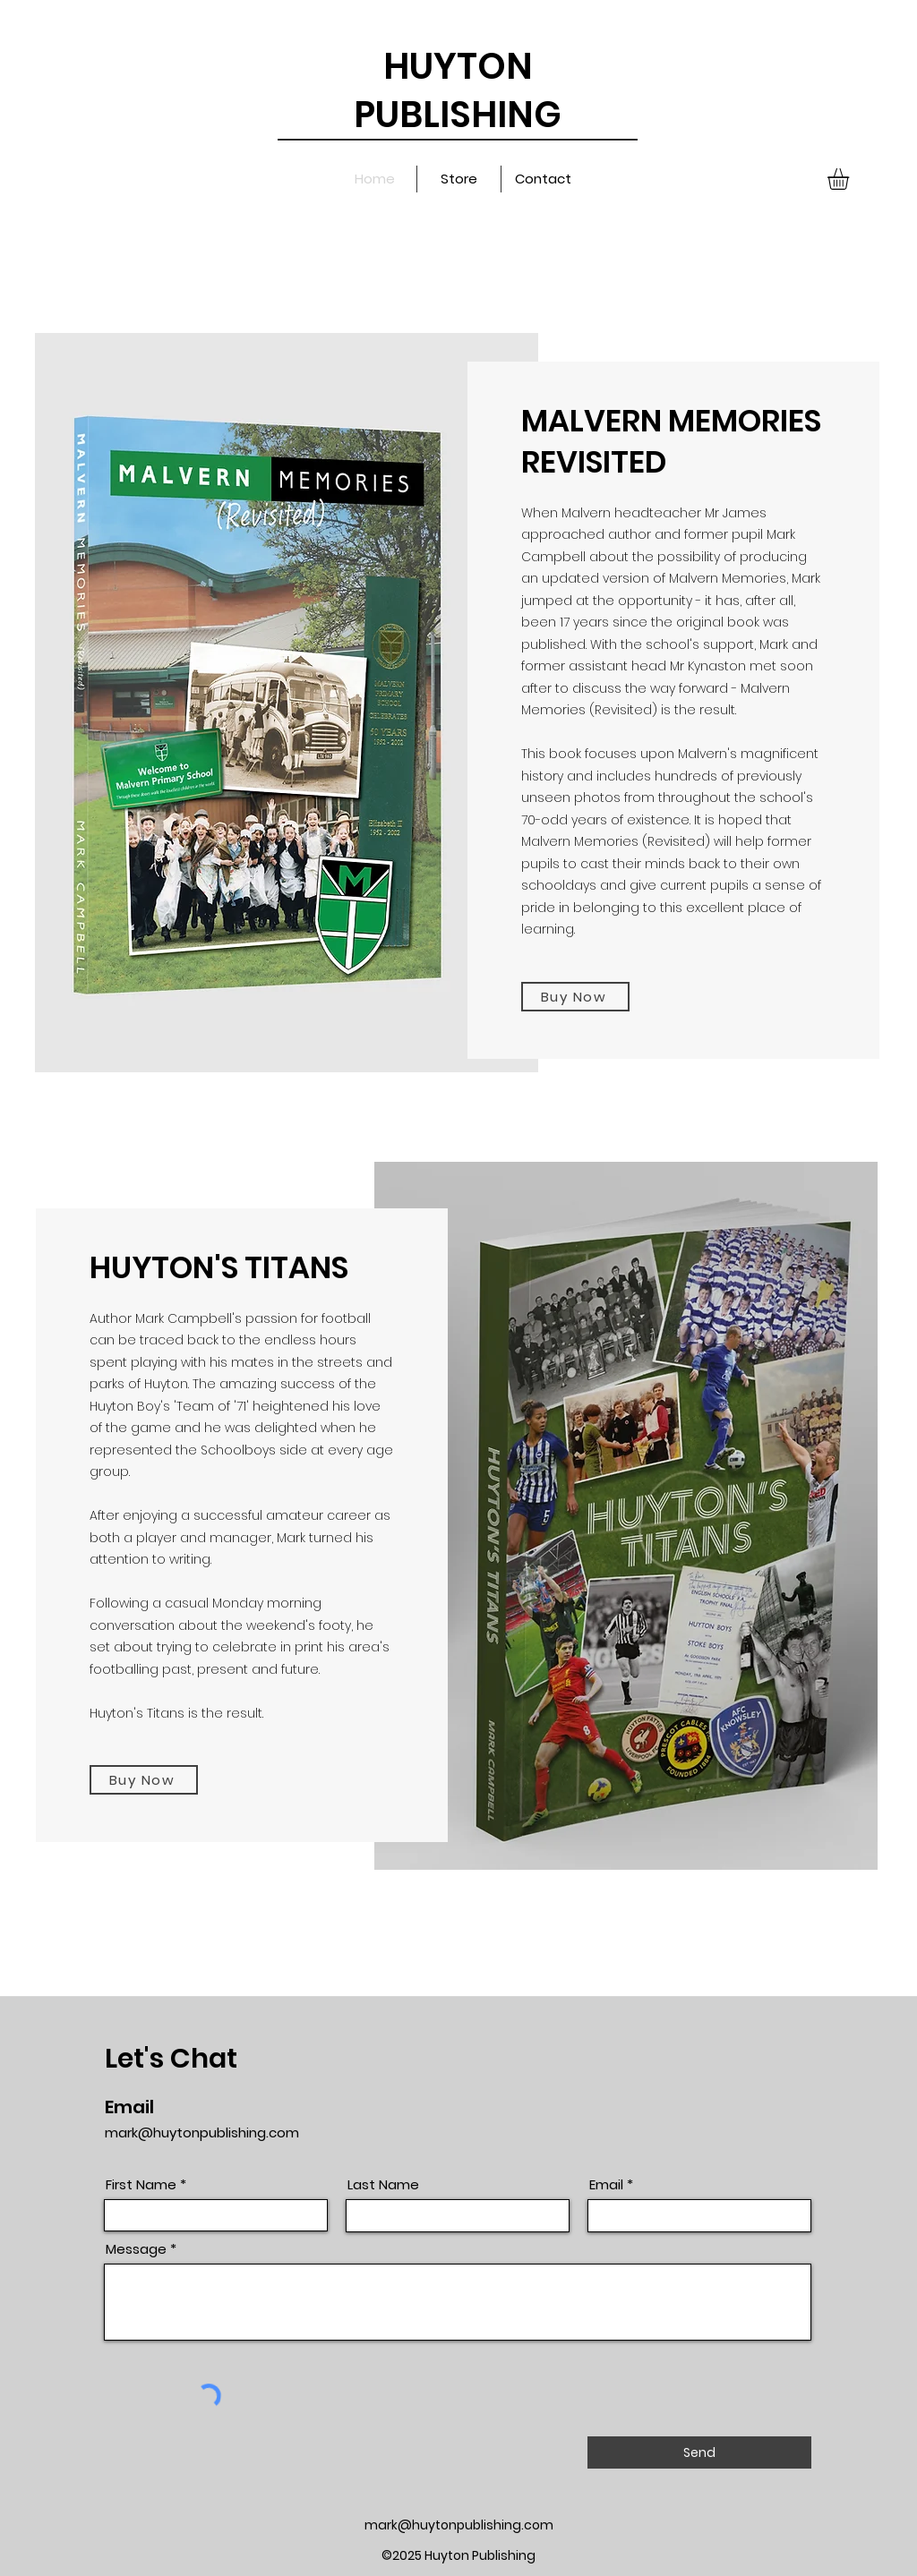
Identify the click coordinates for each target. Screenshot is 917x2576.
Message (136, 2249)
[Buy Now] (575, 996)
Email (606, 2184)
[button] (850, 179)
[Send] (699, 2452)
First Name (141, 2184)
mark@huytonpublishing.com (202, 2132)
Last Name (383, 2184)
